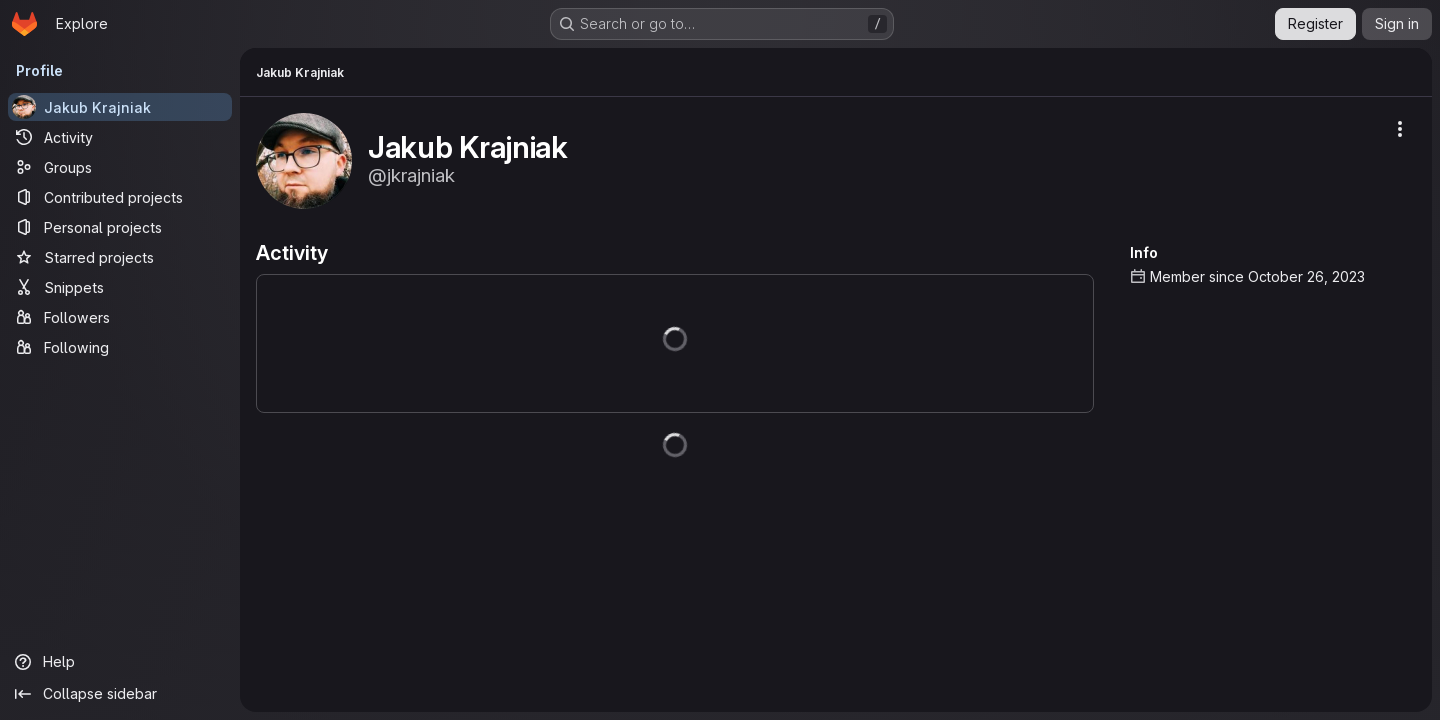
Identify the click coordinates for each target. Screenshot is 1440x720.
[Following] (120, 347)
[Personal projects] (120, 227)
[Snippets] (120, 287)
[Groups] (120, 167)
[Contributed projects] (120, 197)
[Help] (120, 662)
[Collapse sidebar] (120, 694)
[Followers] (120, 317)
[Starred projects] (120, 257)
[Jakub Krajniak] (120, 107)
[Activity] (120, 137)
